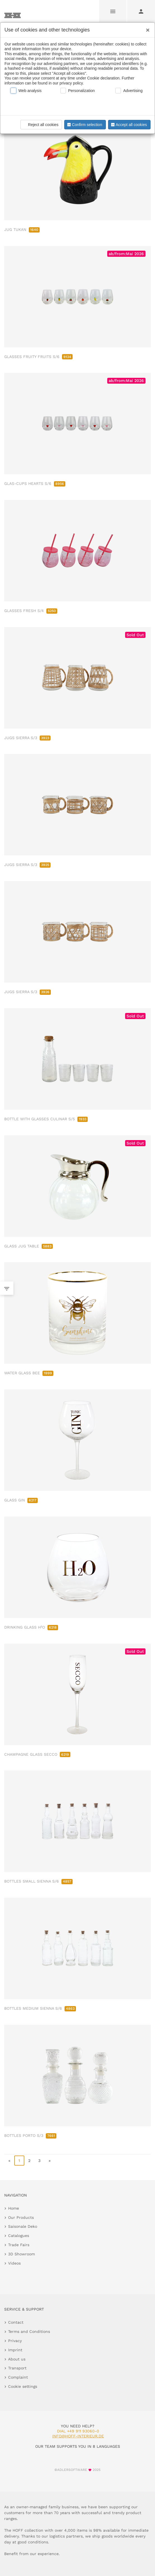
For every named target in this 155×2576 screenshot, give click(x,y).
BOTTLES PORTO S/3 (30, 2135)
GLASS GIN (21, 1500)
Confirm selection (84, 124)
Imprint (15, 2350)
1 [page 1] (19, 2160)
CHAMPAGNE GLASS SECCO (37, 1754)
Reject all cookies (40, 124)
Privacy (15, 2340)
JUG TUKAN (22, 229)
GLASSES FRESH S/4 (30, 610)
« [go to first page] (9, 2160)
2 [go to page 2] (29, 2160)
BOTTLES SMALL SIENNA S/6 (38, 1881)
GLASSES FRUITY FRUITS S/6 (38, 356)
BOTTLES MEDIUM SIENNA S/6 (40, 2008)
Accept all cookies (128, 124)
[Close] (146, 28)
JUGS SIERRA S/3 (27, 738)
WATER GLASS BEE (28, 1373)
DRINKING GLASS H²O (31, 1627)
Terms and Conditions (29, 2331)
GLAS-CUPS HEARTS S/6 (34, 483)
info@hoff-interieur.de (78, 2436)
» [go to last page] (50, 2160)
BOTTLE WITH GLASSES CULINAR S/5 (46, 1119)
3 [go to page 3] (39, 2160)
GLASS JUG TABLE (28, 1246)
